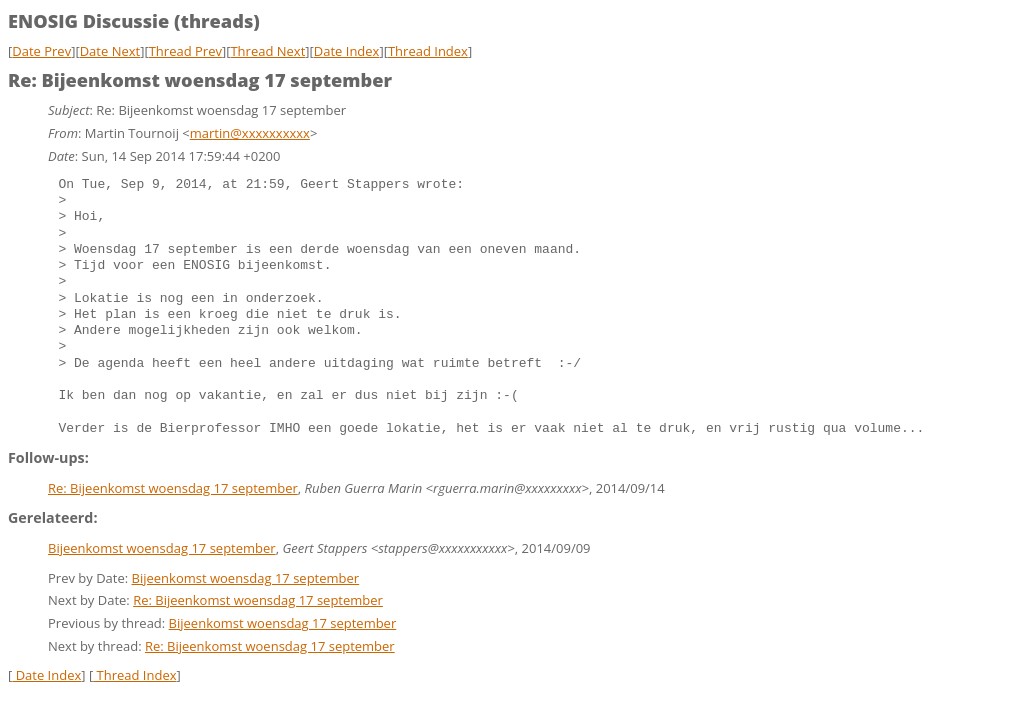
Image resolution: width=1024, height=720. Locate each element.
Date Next (110, 51)
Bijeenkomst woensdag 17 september (162, 548)
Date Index (347, 51)
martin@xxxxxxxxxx (250, 133)
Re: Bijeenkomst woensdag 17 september (173, 488)
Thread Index (428, 51)
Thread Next (267, 51)
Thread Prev (185, 51)
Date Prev (41, 51)
